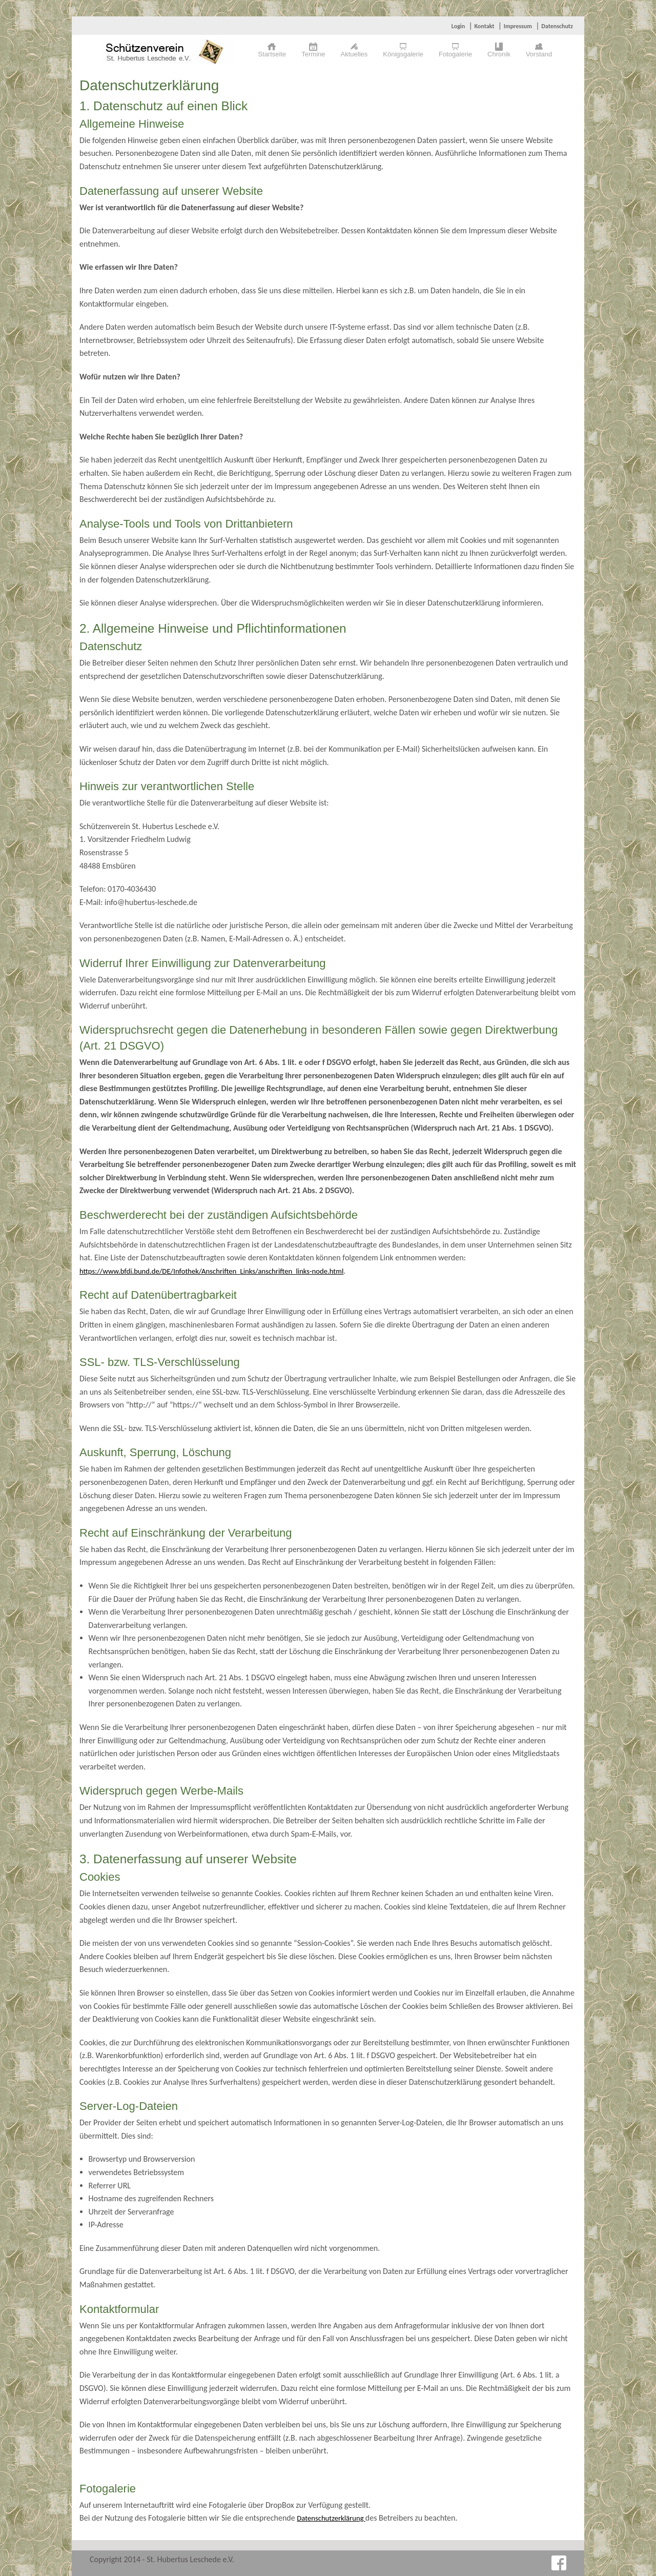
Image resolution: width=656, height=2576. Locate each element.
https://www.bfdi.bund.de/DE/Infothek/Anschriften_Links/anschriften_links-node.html (211, 1271)
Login (458, 26)
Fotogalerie (455, 54)
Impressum (518, 26)
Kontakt (484, 26)
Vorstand (539, 54)
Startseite (272, 54)
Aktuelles (354, 54)
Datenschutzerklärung (331, 2518)
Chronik (498, 54)
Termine (313, 54)
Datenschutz (557, 26)
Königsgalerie (403, 54)
